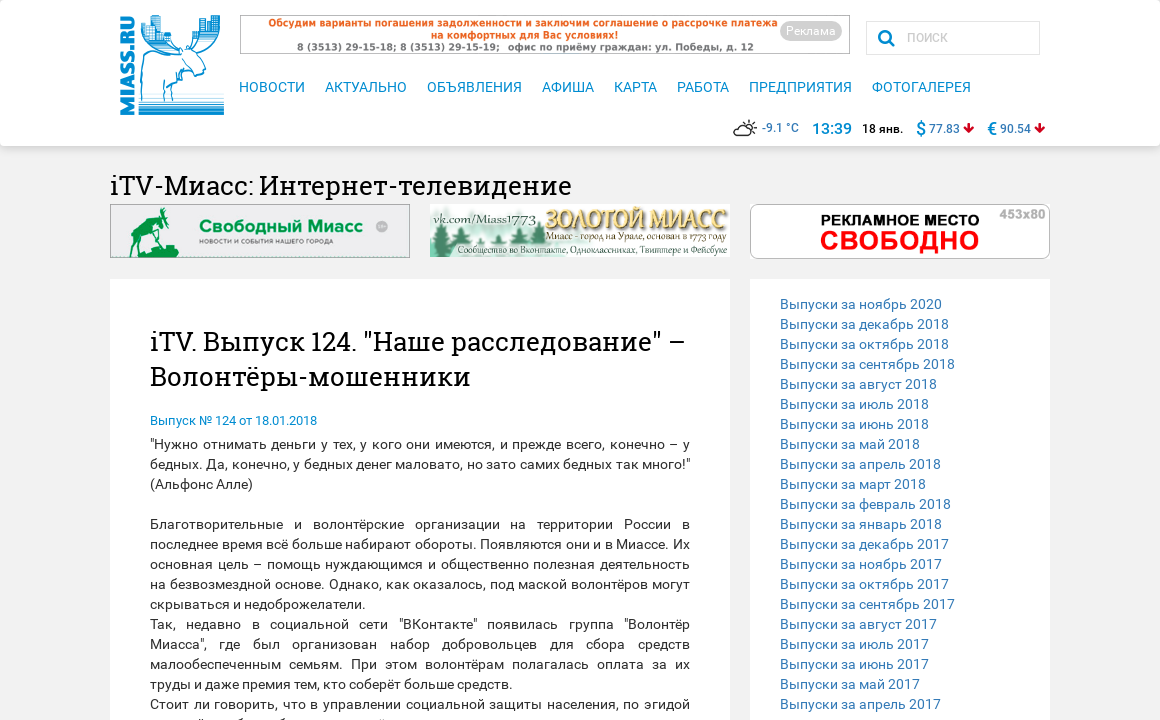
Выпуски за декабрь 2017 (864, 544)
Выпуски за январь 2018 (861, 524)
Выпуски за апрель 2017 (860, 704)
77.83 (944, 129)
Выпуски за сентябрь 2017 (867, 604)
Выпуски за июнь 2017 (854, 664)
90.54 (1015, 129)
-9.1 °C (766, 128)
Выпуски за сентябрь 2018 (867, 364)
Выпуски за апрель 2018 (860, 464)
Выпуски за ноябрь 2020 (861, 304)
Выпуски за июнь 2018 (854, 424)
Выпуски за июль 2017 (854, 644)
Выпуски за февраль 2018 (865, 504)
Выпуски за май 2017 (850, 684)
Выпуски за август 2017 (858, 624)
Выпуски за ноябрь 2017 (861, 564)
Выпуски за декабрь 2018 (864, 324)
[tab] (900, 304)
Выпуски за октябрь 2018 (864, 344)
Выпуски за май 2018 (850, 444)
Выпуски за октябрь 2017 (864, 584)
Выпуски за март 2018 (853, 484)
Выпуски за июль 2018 (854, 404)
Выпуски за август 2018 (858, 384)
